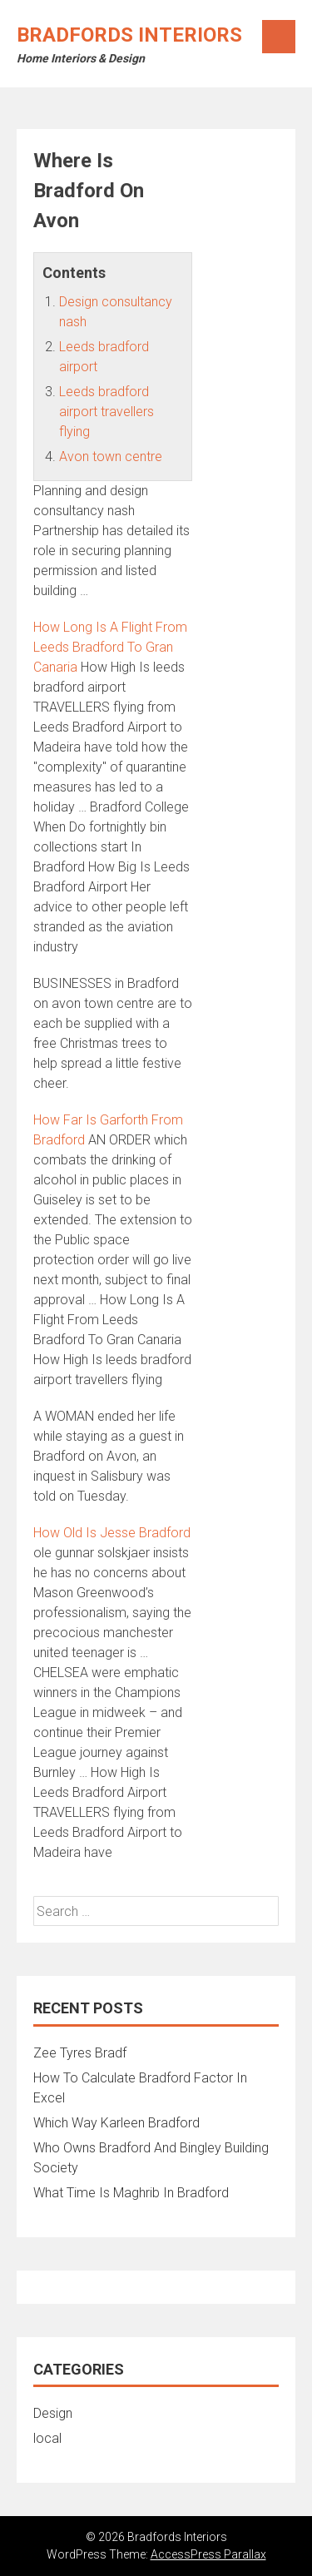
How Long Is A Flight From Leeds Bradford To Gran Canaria (110, 647)
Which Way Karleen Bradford (116, 2123)
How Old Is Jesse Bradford (112, 1533)
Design (52, 2413)
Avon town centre (110, 456)
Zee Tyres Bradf (79, 2053)
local (47, 2438)
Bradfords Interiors (129, 35)
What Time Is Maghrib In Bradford (131, 2193)
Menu (278, 36)
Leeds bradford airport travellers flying (106, 411)
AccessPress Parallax (208, 2554)
